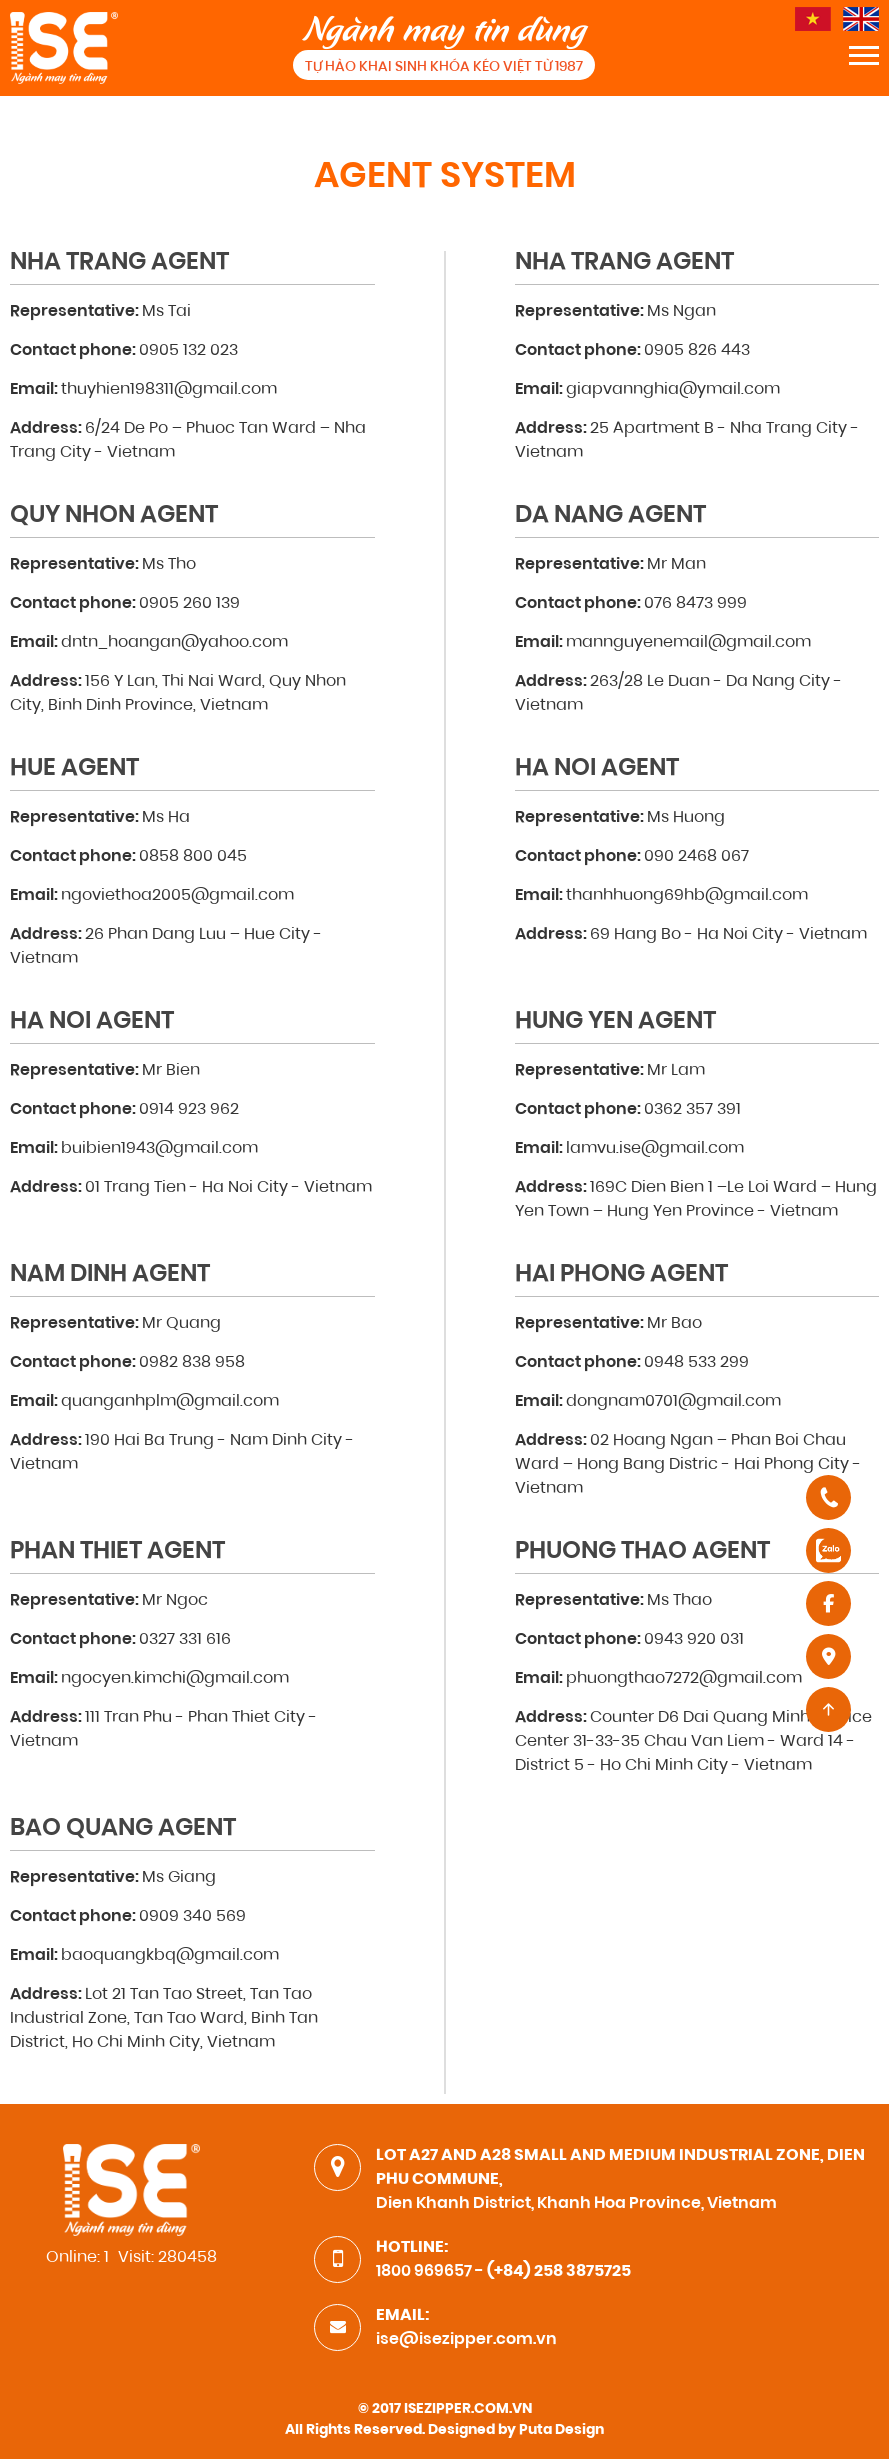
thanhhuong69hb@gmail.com (687, 896)
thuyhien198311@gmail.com (169, 390)
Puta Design (561, 2431)
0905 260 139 (189, 604)
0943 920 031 (694, 1640)
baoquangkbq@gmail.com (170, 1956)
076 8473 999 (695, 604)
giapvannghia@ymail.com (673, 390)
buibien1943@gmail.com (159, 1149)
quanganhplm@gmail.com (170, 1402)
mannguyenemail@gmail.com (688, 643)
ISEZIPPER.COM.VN (468, 2410)
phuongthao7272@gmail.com (684, 1679)
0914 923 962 (189, 1110)
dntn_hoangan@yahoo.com (174, 643)
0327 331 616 (185, 1640)
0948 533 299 (696, 1363)
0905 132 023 (188, 351)
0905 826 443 (697, 351)
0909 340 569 (192, 1917)
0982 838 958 (192, 1363)
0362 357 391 (692, 1110)
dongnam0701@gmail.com (673, 1402)
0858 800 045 (193, 857)
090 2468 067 (696, 857)
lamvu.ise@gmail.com (655, 1149)
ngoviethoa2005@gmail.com (177, 896)
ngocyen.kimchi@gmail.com (175, 1679)
